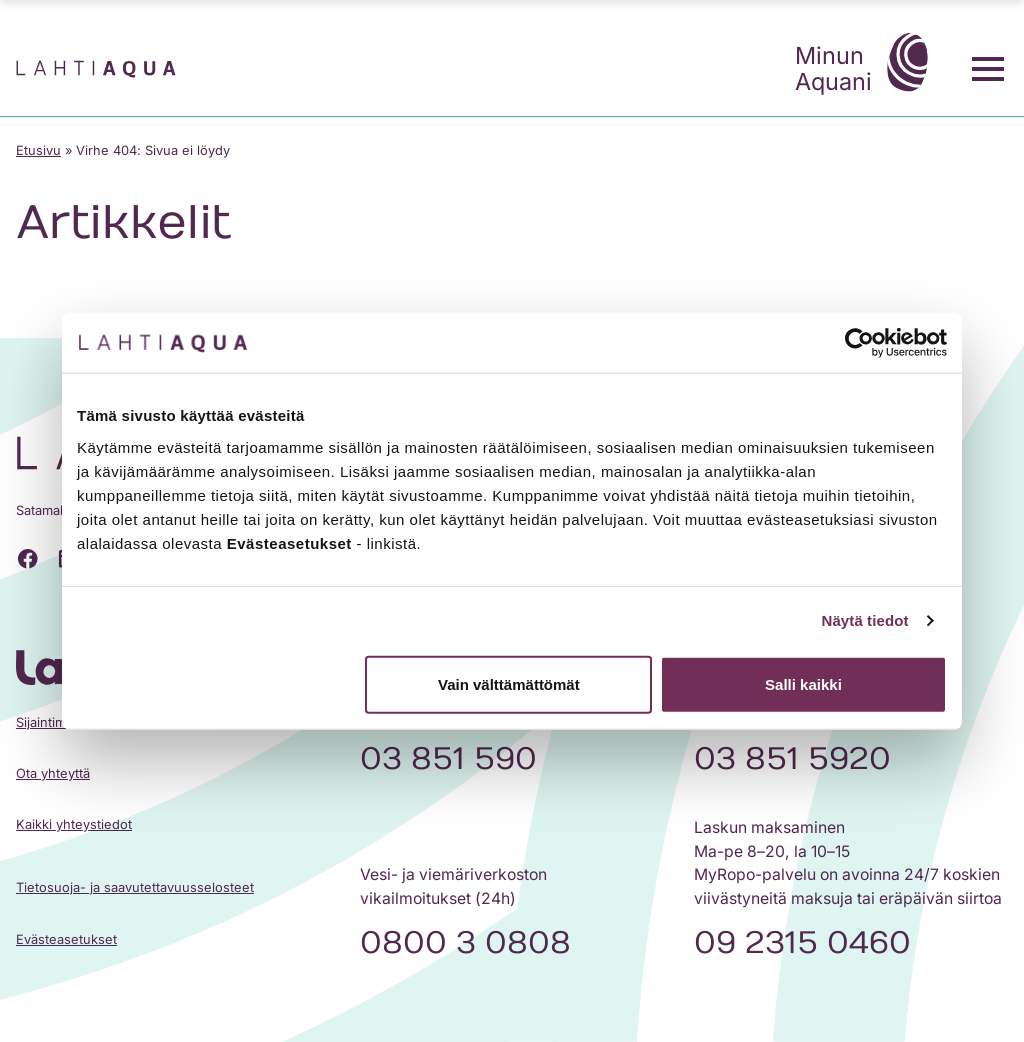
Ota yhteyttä (53, 773)
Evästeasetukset (66, 939)
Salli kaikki (803, 683)
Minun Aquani (866, 65)
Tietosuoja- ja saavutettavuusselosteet (135, 887)
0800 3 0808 (465, 943)
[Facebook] (28, 559)
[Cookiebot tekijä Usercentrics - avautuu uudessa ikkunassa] (859, 343)
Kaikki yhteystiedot (74, 824)
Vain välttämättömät (509, 683)
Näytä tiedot (865, 620)
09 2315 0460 (802, 943)
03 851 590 (448, 759)
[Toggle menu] (988, 69)
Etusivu (38, 150)
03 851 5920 (792, 759)
